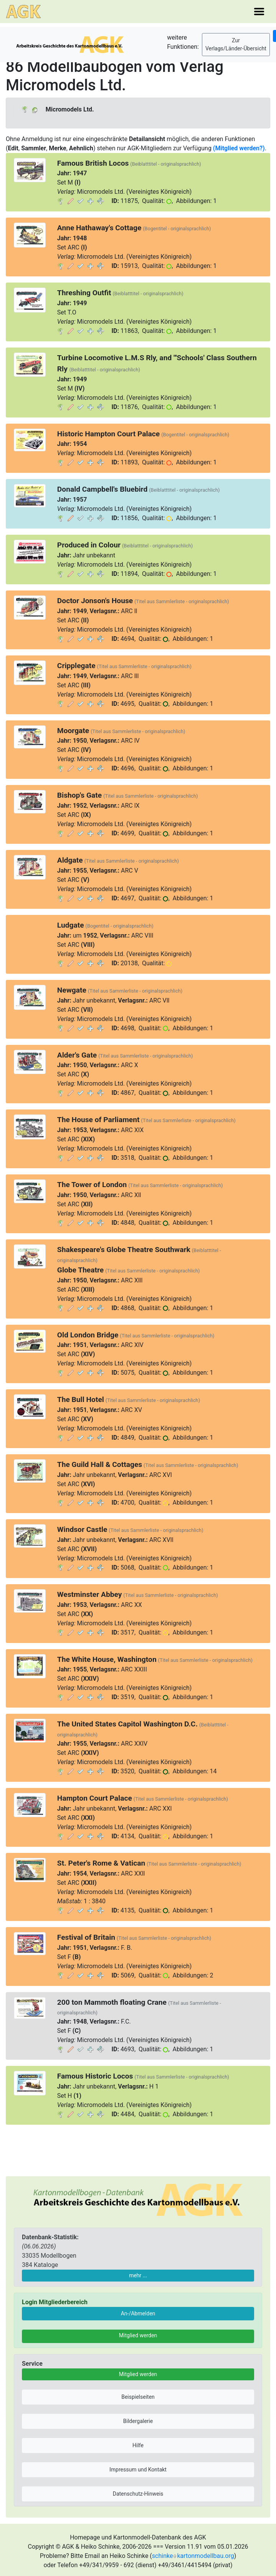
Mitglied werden (138, 2335)
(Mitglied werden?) (239, 148)
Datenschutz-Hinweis (138, 2494)
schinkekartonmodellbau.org (193, 2555)
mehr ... (138, 2275)
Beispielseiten (138, 2397)
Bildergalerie (138, 2421)
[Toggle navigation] (259, 11)
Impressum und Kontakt (138, 2469)
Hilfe (138, 2445)
